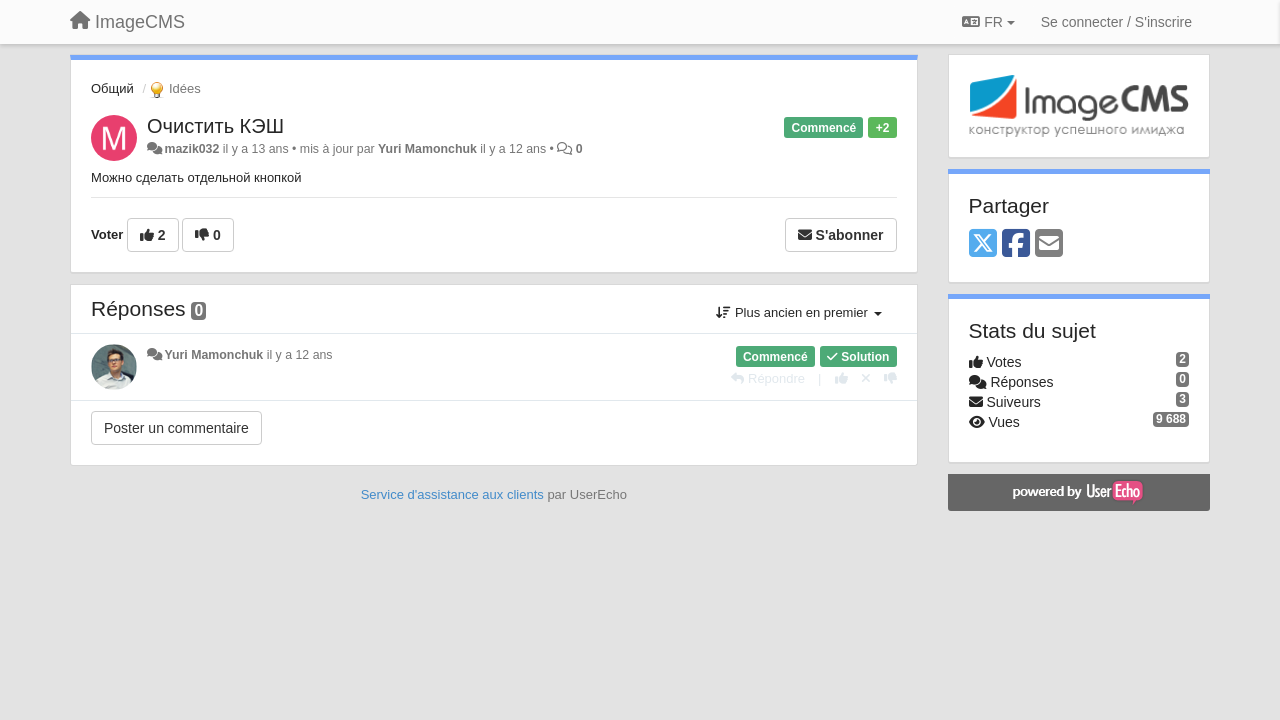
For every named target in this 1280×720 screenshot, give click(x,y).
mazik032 (191, 149)
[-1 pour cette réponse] (890, 378)
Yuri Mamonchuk (427, 149)
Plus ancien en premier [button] (798, 312)
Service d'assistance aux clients (452, 494)
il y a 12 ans (300, 355)
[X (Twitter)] (983, 244)
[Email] (1049, 244)
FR (988, 22)
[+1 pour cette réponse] (841, 378)
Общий (112, 88)
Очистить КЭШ (215, 126)
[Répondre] (768, 378)
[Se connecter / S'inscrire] (1116, 22)
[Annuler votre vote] (866, 378)
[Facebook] (1016, 244)
